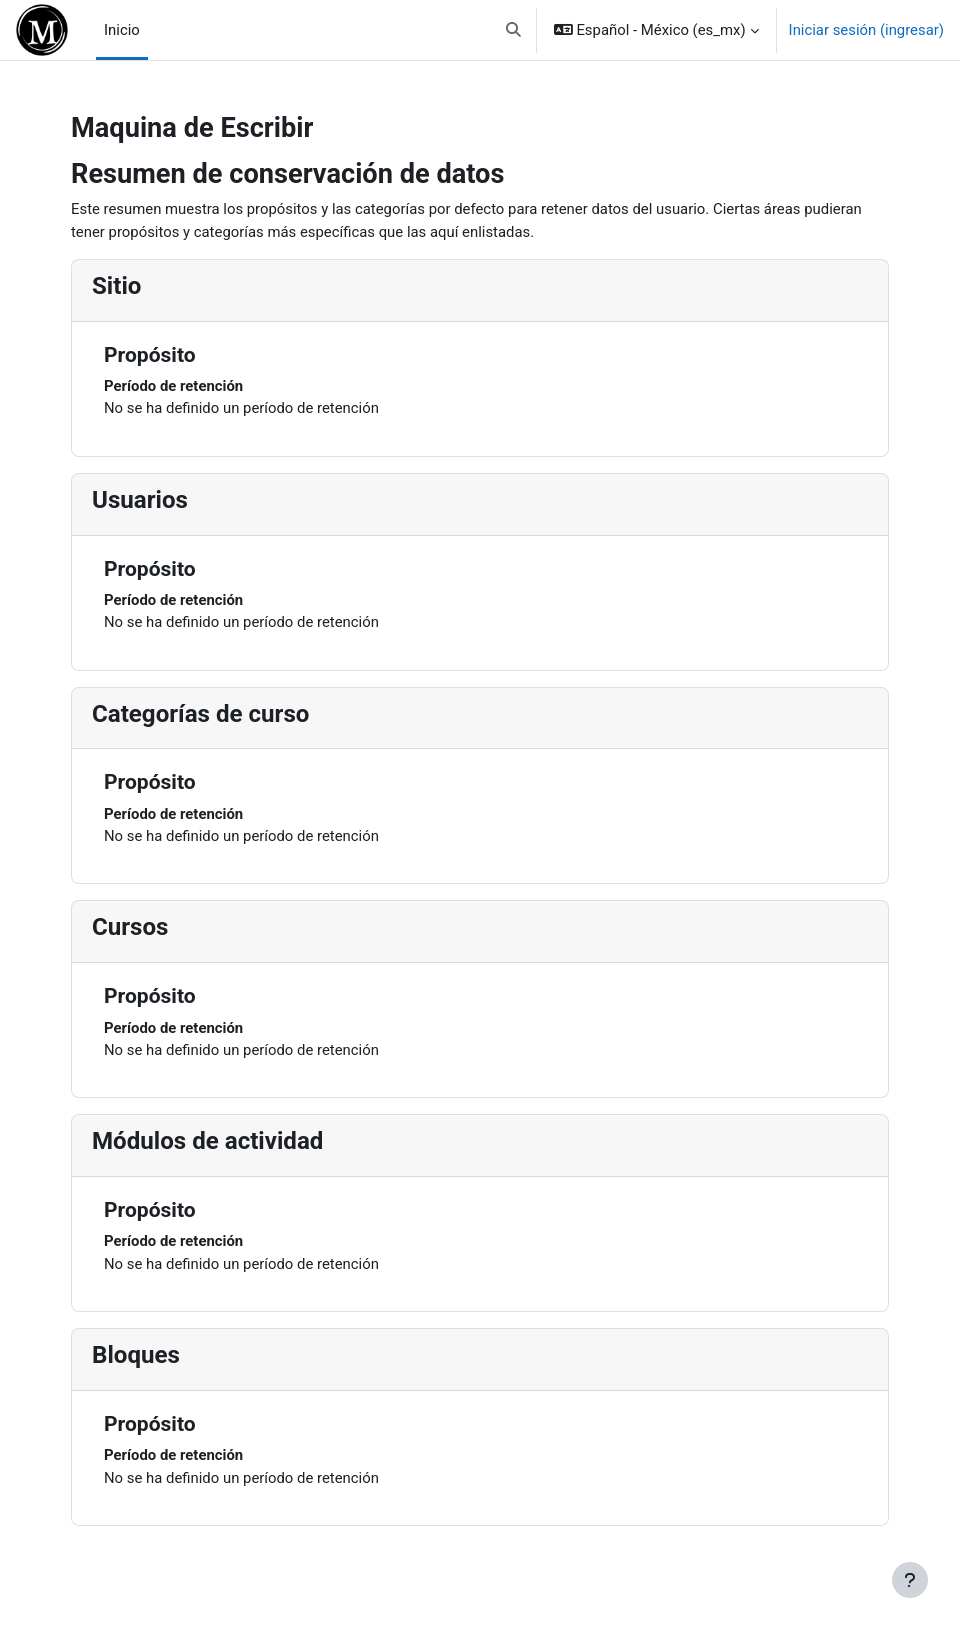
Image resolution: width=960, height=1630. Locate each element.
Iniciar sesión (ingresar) (866, 30)
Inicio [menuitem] (122, 30)
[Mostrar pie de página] (910, 1580)
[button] (513, 30)
